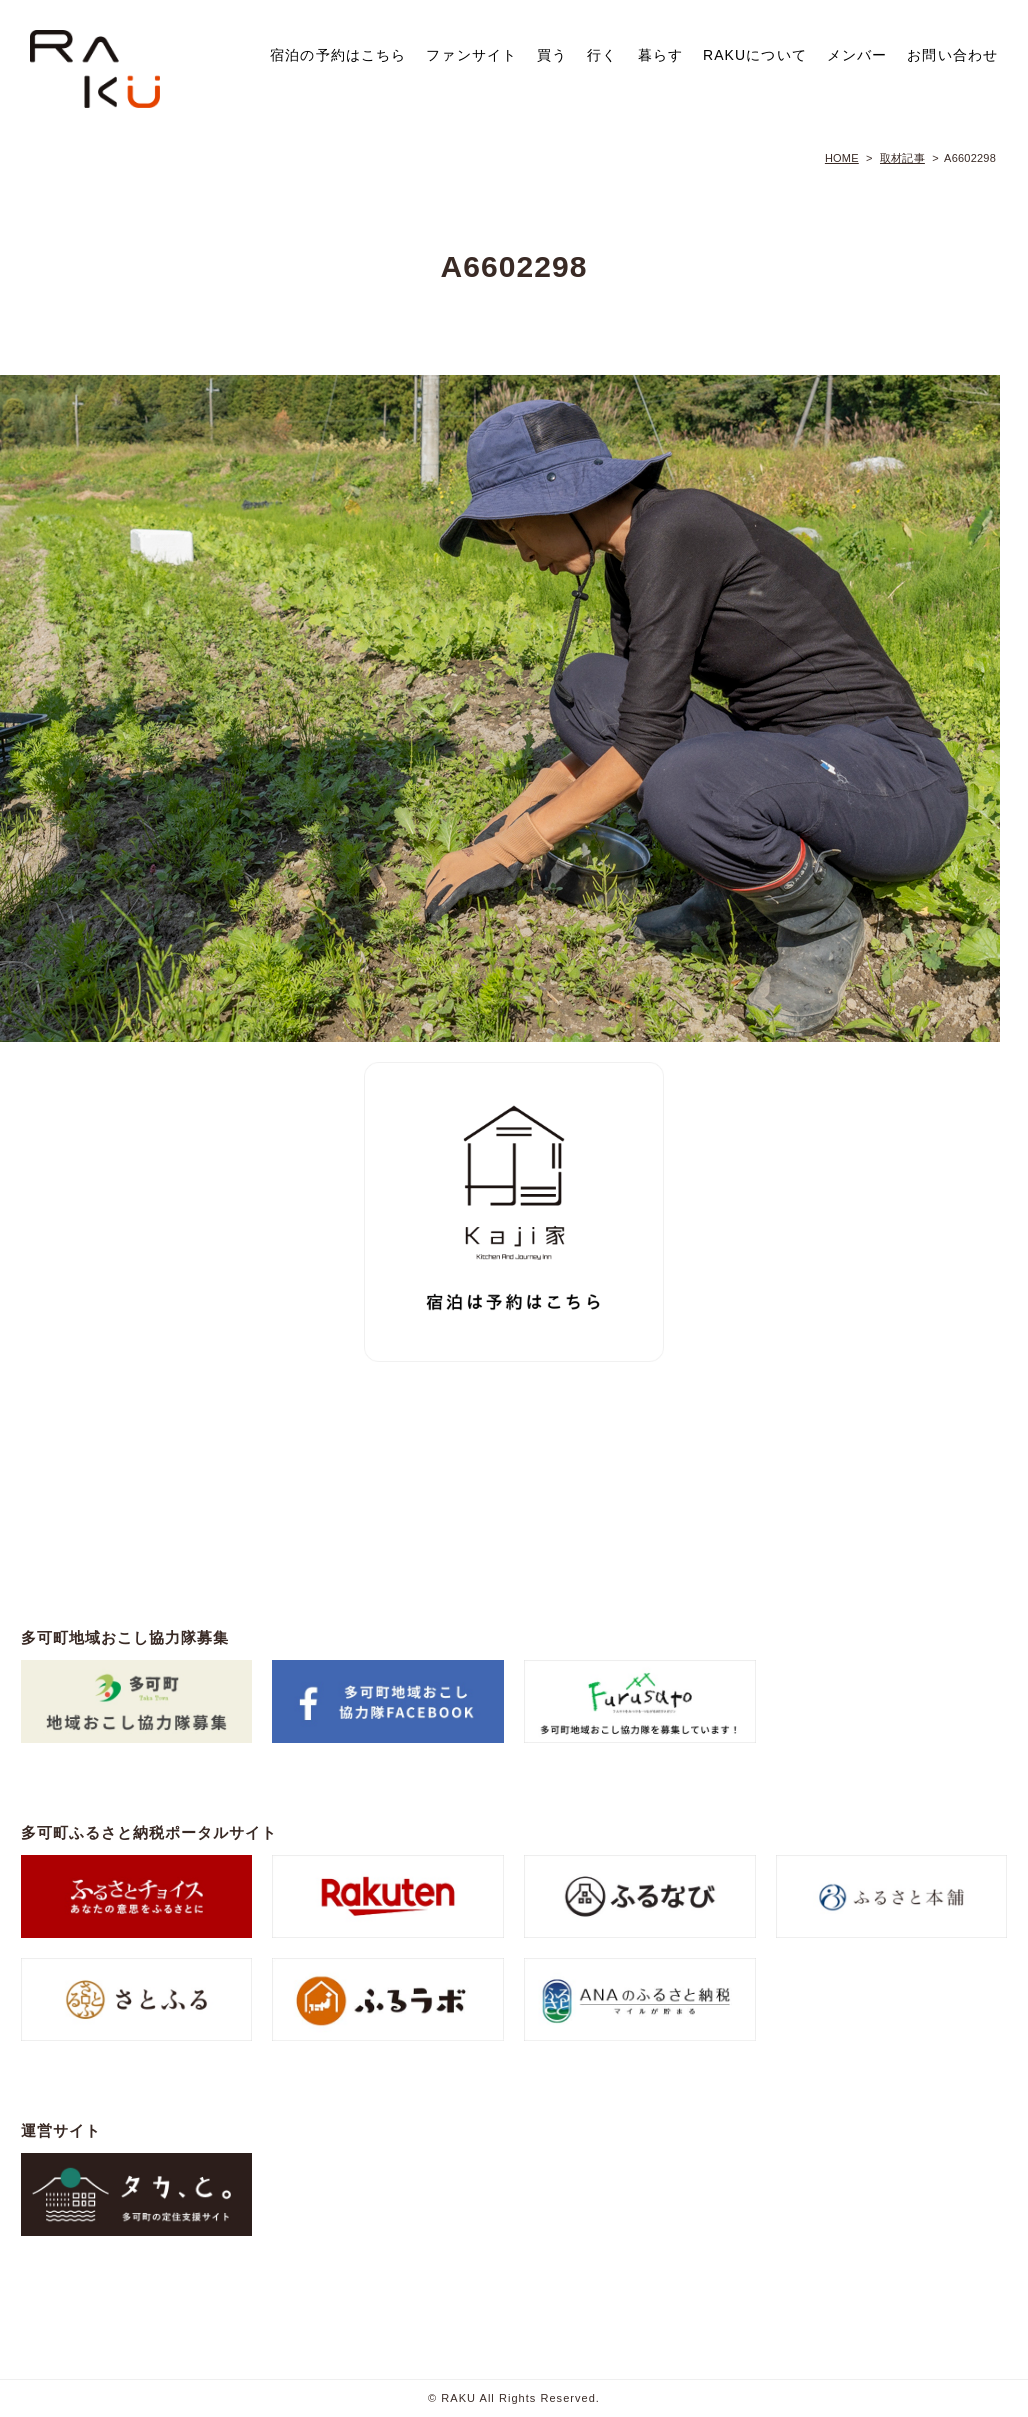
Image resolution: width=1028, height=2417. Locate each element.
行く (602, 55)
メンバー (857, 55)
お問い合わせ (952, 55)
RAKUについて (755, 55)
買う (552, 55)
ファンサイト (471, 55)
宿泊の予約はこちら (338, 55)
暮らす (660, 55)
